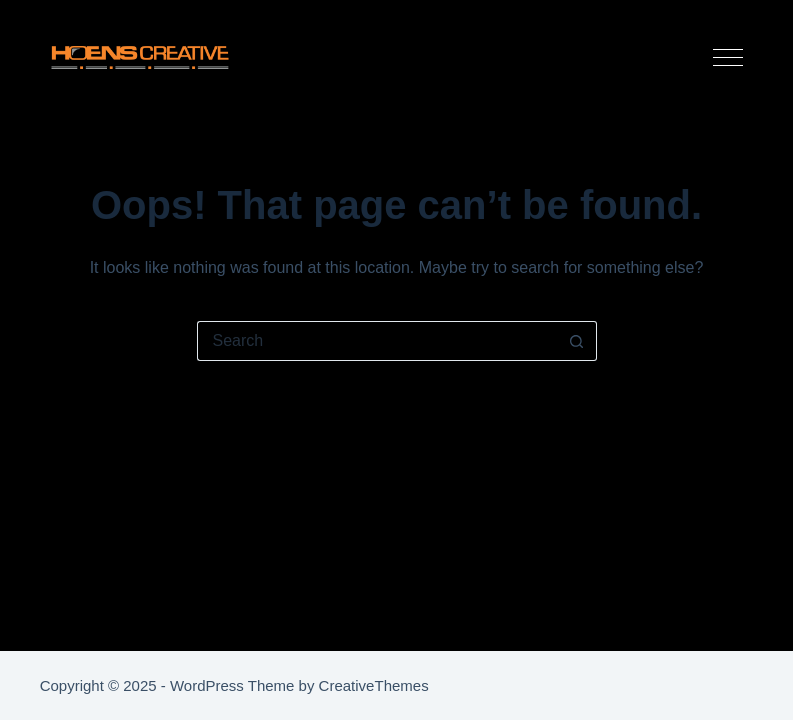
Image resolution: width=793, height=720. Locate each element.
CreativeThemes (374, 685)
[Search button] (577, 341)
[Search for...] (377, 341)
